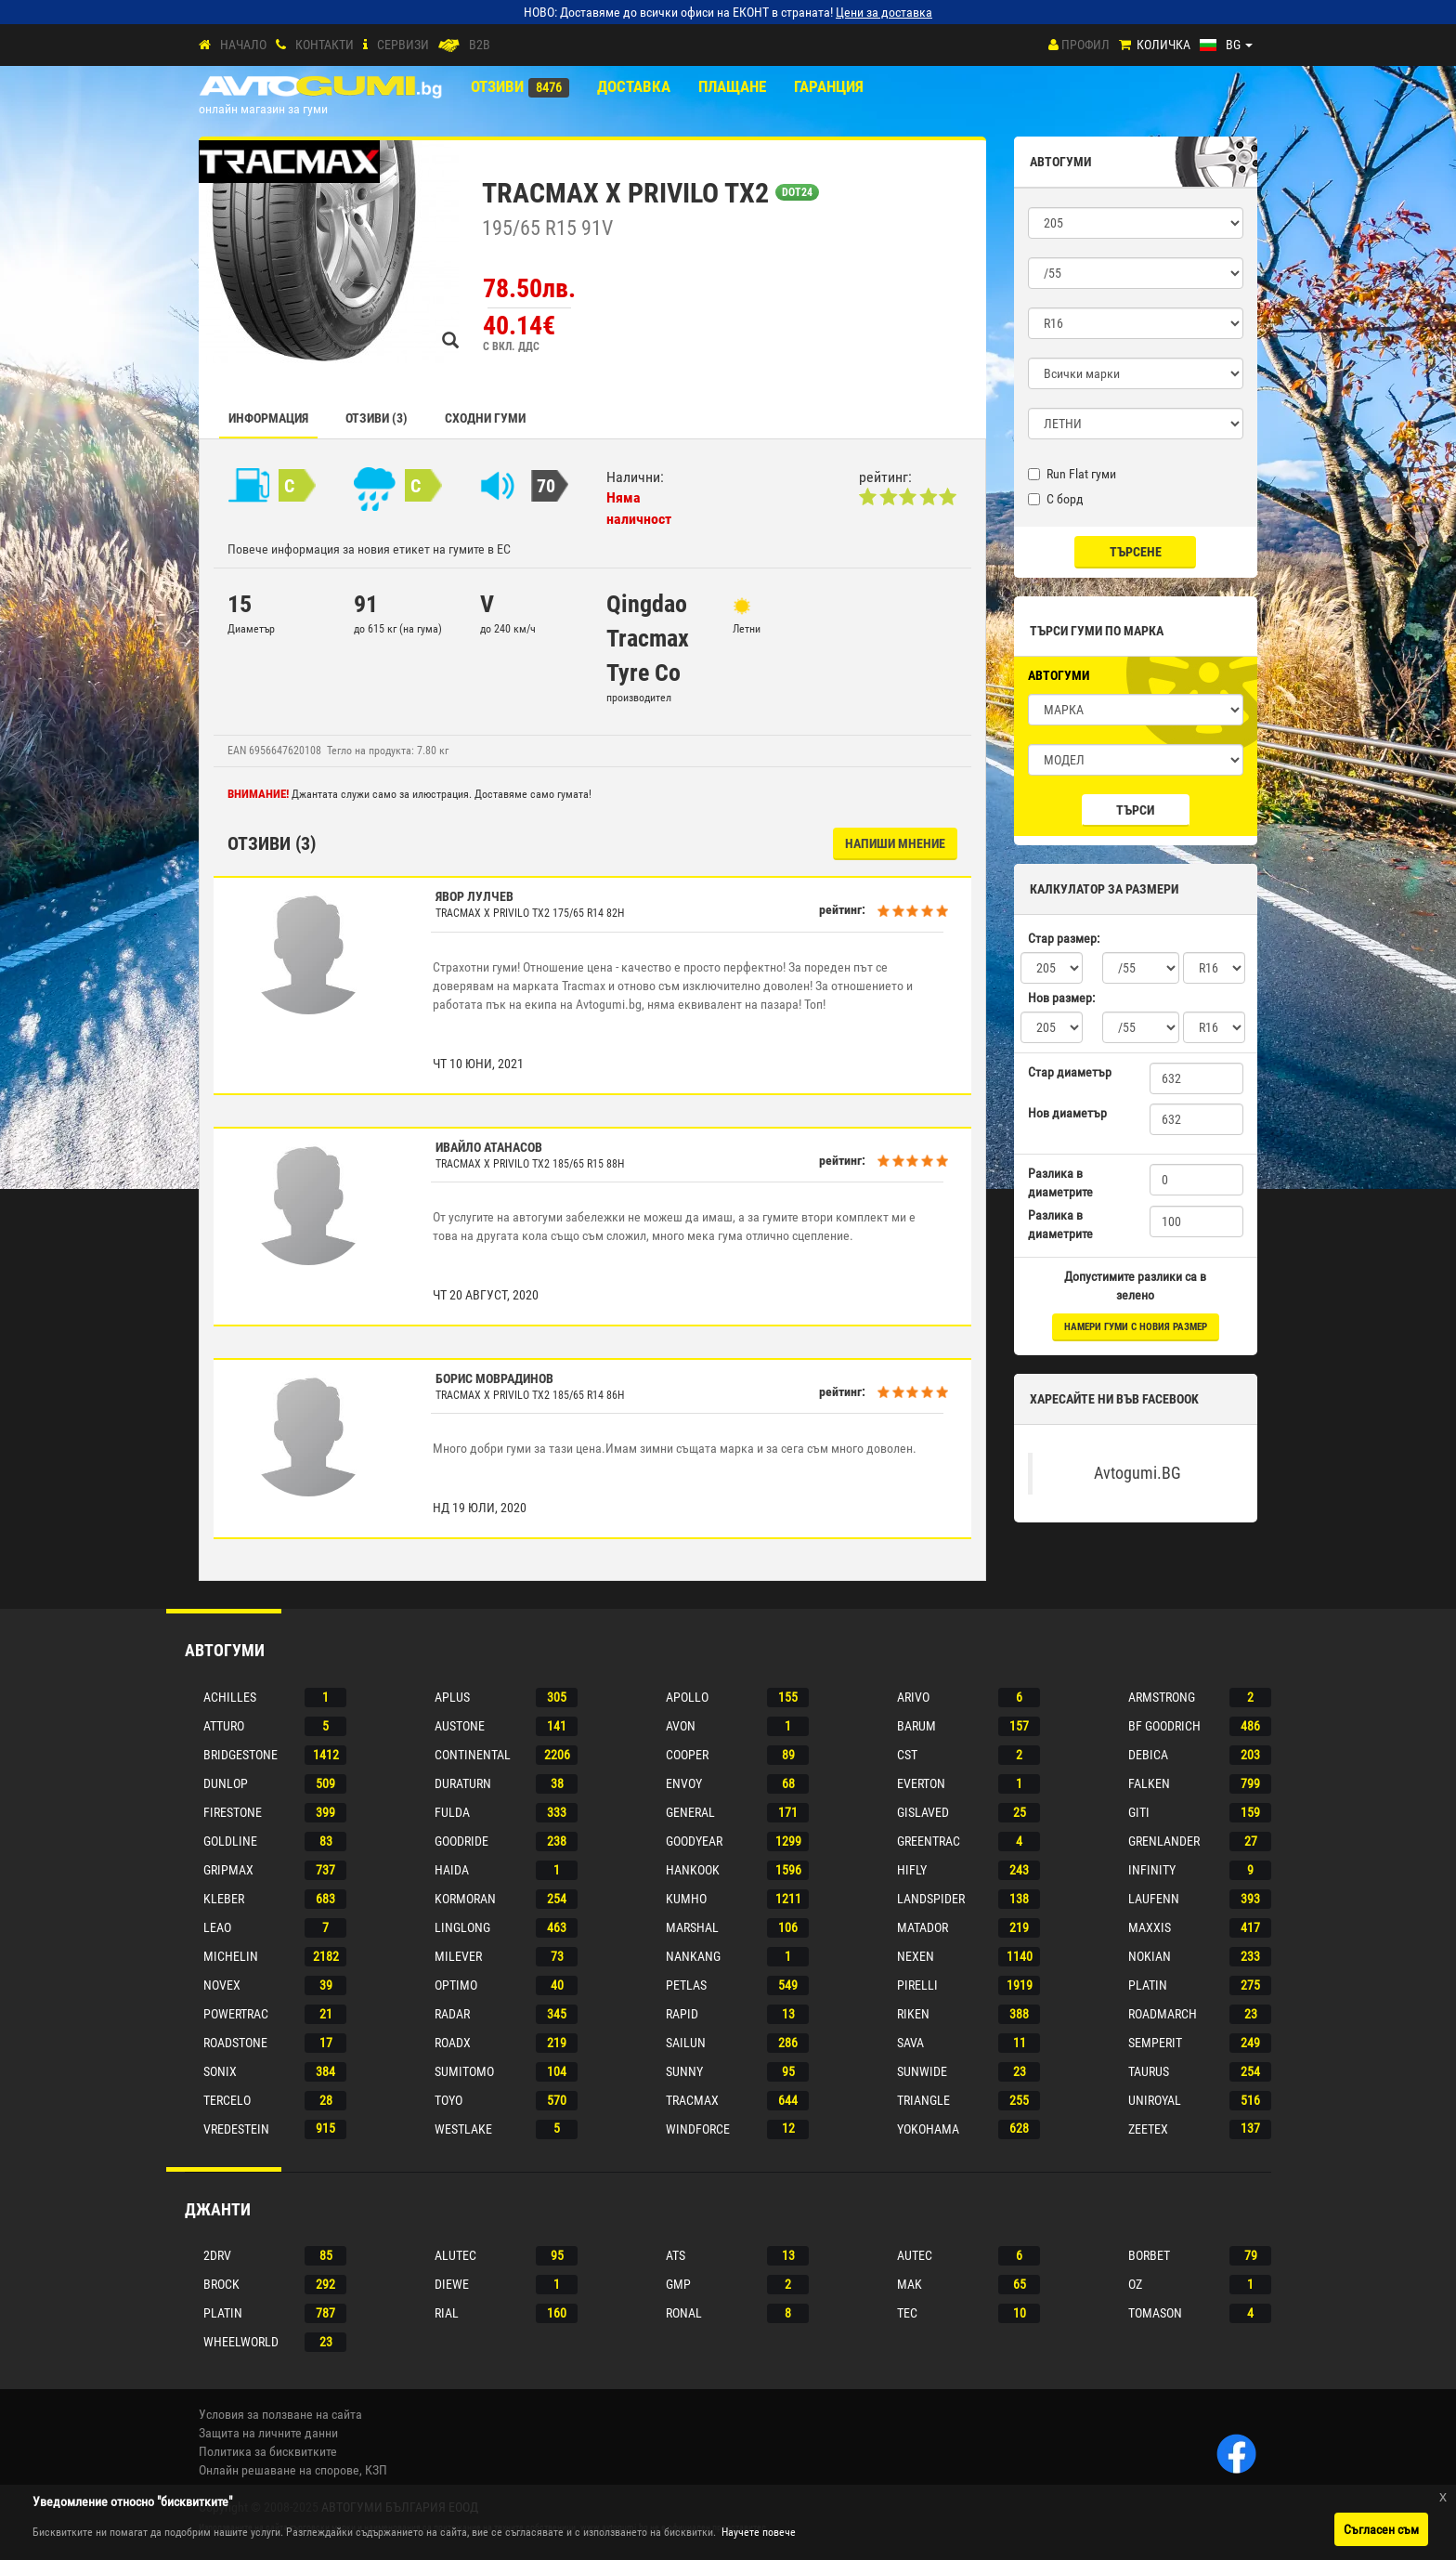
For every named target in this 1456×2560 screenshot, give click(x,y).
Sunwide (922, 2071)
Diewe (452, 2284)
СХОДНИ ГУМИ (485, 418)
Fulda (452, 1812)
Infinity (1152, 1869)
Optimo (456, 1985)
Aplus (452, 1697)
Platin (1147, 1985)
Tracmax (692, 2100)
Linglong (462, 1927)
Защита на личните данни (268, 2432)
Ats (675, 2255)
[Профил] (1053, 44)
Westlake (463, 2129)
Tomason (1155, 2312)
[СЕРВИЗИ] (365, 45)
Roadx (453, 2042)
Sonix (220, 2071)
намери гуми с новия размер (1135, 1327)
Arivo (913, 1697)
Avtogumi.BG (1137, 1473)
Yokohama (928, 2129)
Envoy (684, 1783)
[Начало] (205, 45)
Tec (907, 2312)
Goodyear (694, 1841)
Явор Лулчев (475, 896)
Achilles (229, 1697)
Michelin (230, 1956)
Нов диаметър (1067, 1112)
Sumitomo (464, 2071)
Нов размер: (1061, 997)
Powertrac (235, 2013)
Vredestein (236, 2129)
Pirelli (917, 1985)
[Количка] (1125, 45)
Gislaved (923, 1812)
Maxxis (1149, 1927)
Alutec (455, 2255)
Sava (910, 2042)
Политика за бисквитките (268, 2451)
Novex (221, 1985)
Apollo (687, 1697)
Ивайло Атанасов (489, 1147)
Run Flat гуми (1072, 473)
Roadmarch (1162, 2013)
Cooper (687, 1754)
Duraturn (463, 1783)
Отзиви (497, 86)
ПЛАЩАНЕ (732, 86)
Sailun (686, 2042)
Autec (914, 2255)
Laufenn (1153, 1898)
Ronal (684, 2312)
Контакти (324, 44)
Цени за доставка (884, 12)
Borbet (1149, 2255)
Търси (1135, 810)
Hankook (693, 1869)
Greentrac (928, 1841)
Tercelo (227, 2100)
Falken (1149, 1783)
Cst (907, 1754)
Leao (217, 1927)
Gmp (678, 2284)
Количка (1163, 44)
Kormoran (465, 1898)
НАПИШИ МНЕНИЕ (895, 843)
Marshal (692, 1927)
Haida (452, 1869)
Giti (1139, 1812)
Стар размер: (1063, 938)
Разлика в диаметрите (1060, 1182)
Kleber (223, 1898)
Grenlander (1164, 1841)
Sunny (684, 2071)
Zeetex (1148, 2129)
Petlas (686, 1985)
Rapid (682, 2013)
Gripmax (228, 1869)
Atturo (223, 1725)
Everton (921, 1783)
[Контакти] (281, 45)
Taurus (1148, 2071)
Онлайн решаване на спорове (279, 2469)
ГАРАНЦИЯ (829, 86)
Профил (1085, 44)
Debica (1148, 1754)
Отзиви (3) (376, 418)
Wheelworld (241, 2341)
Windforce (698, 2129)
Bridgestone (240, 1754)
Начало (243, 44)
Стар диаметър (1070, 1071)
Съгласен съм (1381, 2529)
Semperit (1155, 2042)
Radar (452, 2013)
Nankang (693, 1956)
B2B (479, 44)
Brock (221, 2284)
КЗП (376, 2469)
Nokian (1149, 1956)
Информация (268, 418)
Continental (473, 1754)
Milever (458, 1956)
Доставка (633, 86)
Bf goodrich (1164, 1725)
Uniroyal (1154, 2100)
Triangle (923, 2100)
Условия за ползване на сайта (280, 2414)
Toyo (448, 2100)
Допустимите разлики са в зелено (1135, 1285)
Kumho (686, 1898)
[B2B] (449, 45)
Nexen (915, 1956)
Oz (1135, 2284)
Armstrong (1161, 1697)
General (690, 1812)
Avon (681, 1725)
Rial (447, 2312)
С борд (1056, 498)
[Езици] (1226, 44)
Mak (909, 2284)
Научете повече (759, 2532)
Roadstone (235, 2042)
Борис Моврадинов (494, 1378)
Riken (913, 2013)
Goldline (230, 1841)
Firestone (232, 1812)
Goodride (461, 1841)
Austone (460, 1725)
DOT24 (797, 192)
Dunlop (225, 1783)
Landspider (931, 1898)
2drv (217, 2255)
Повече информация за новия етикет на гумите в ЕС (369, 549)
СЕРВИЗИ (403, 44)
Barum (916, 1725)
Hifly (912, 1869)
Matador (922, 1927)
